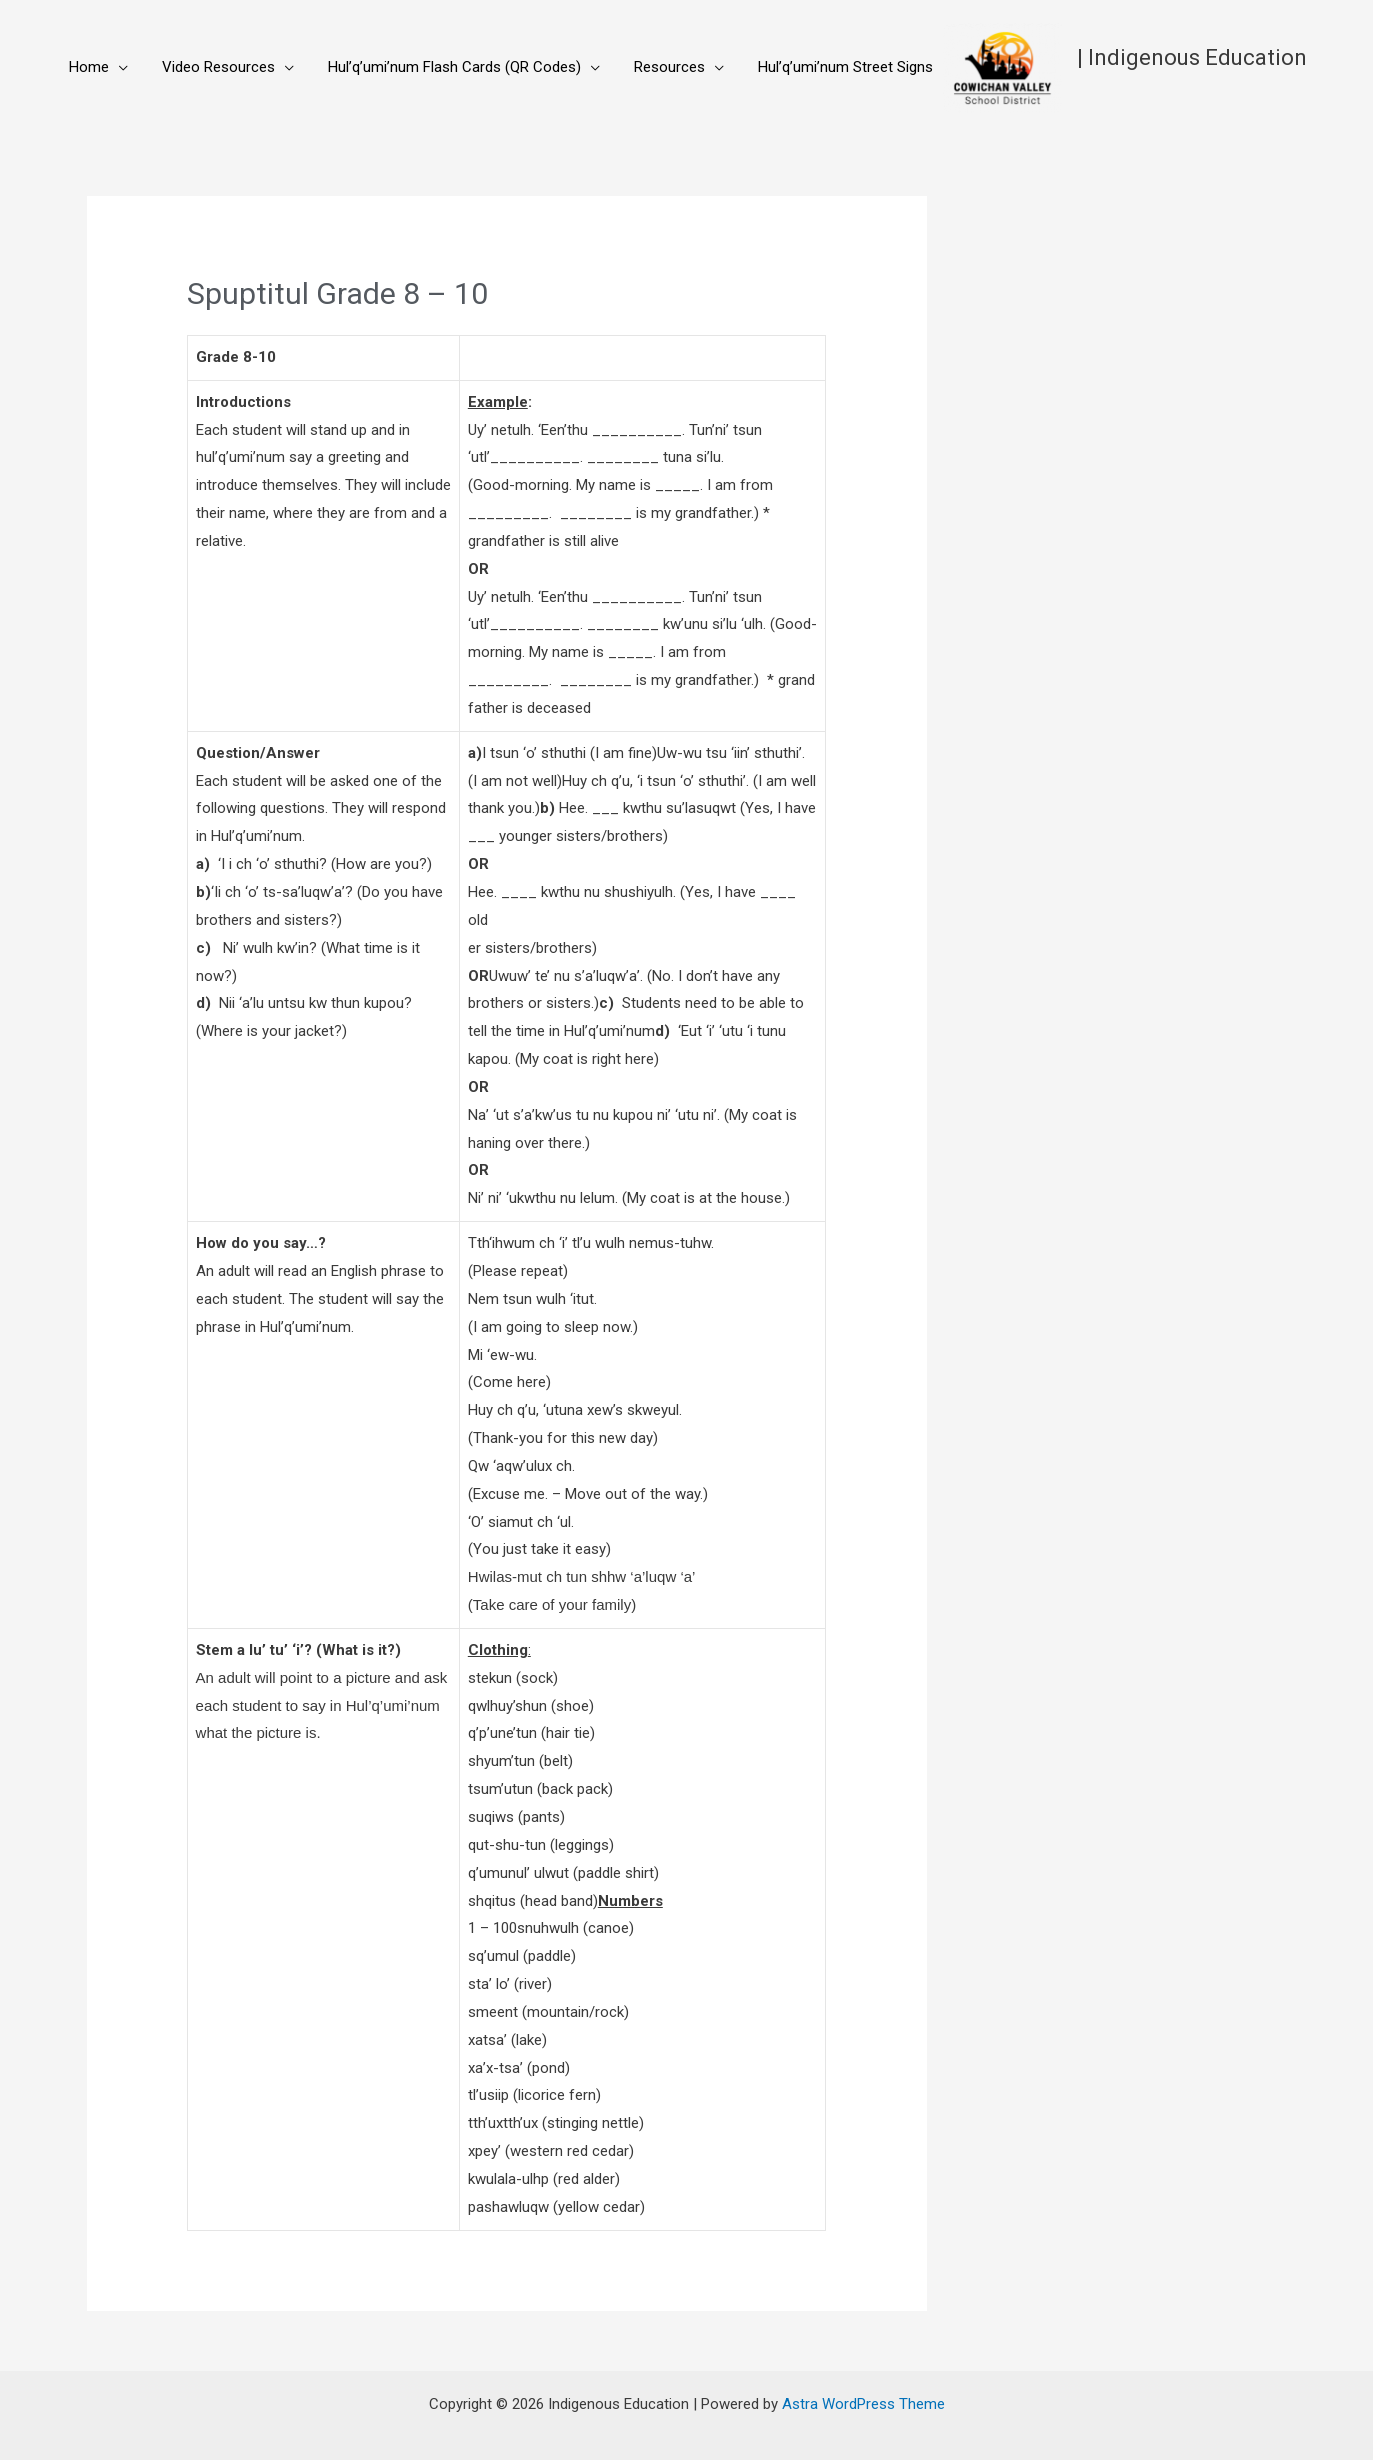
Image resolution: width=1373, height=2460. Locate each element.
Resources (641, 67)
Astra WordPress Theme (863, 2404)
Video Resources (206, 67)
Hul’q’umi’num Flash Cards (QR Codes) (434, 67)
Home (85, 67)
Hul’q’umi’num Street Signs (809, 67)
